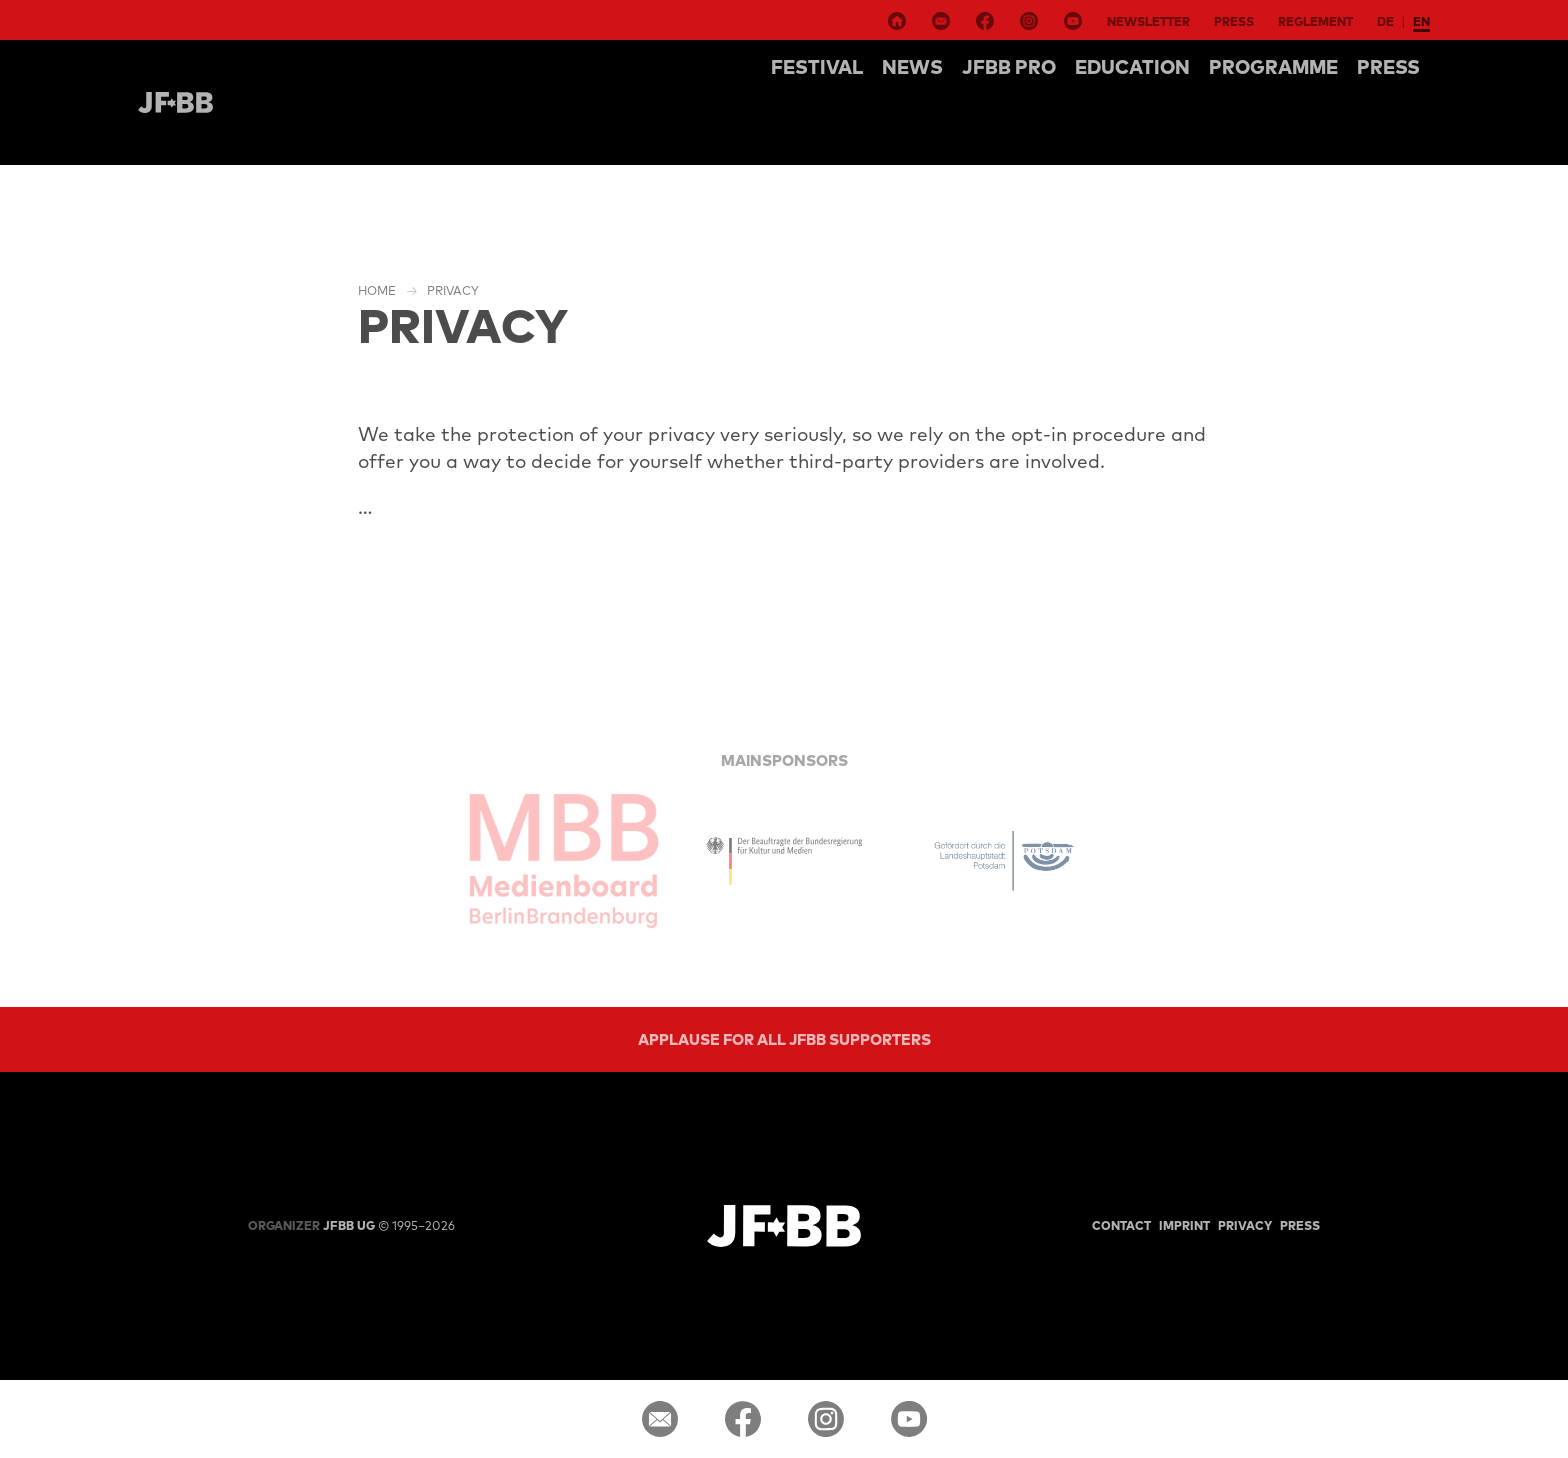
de (1385, 21)
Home (377, 290)
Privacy (453, 290)
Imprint (1184, 1225)
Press (1234, 21)
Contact (1121, 1225)
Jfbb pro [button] (1009, 67)
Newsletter (1148, 21)
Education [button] (1132, 67)
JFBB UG (311, 1225)
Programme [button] (1273, 67)
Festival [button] (817, 67)
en (1421, 21)
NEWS (912, 67)
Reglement (1315, 21)
